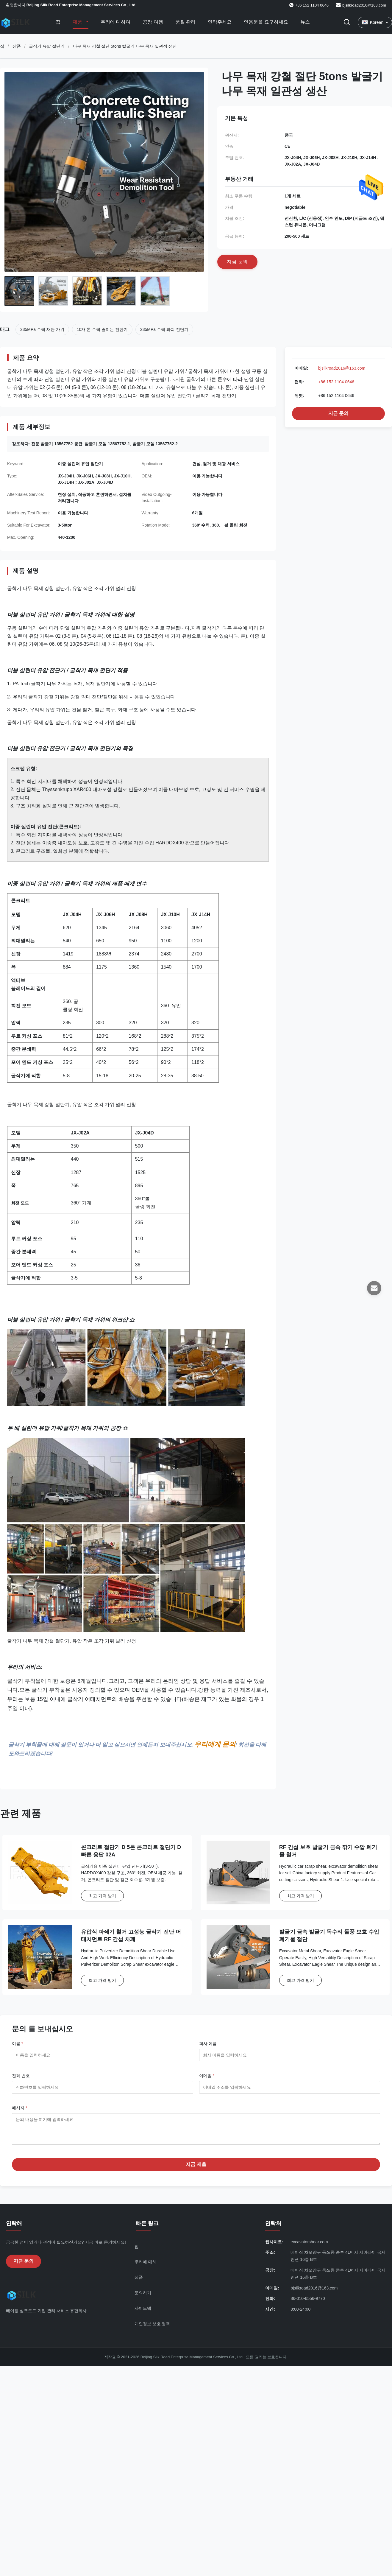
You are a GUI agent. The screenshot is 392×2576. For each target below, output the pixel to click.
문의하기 (143, 2297)
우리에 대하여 (115, 21)
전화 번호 (21, 2075)
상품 (17, 46)
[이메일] (374, 1288)
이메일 (206, 2075)
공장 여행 (153, 21)
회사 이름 (208, 2043)
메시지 (19, 2107)
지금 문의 (338, 413)
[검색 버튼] (347, 22)
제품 (78, 21)
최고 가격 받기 (102, 1895)
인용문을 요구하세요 (266, 21)
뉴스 (305, 21)
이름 (17, 2043)
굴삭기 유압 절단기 (47, 46)
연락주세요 (220, 21)
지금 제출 (196, 2168)
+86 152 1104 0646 (336, 381)
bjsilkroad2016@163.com (364, 5)
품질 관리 (185, 21)
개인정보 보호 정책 (152, 2328)
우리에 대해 (146, 2266)
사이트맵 (143, 2312)
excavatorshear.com (309, 2246)
